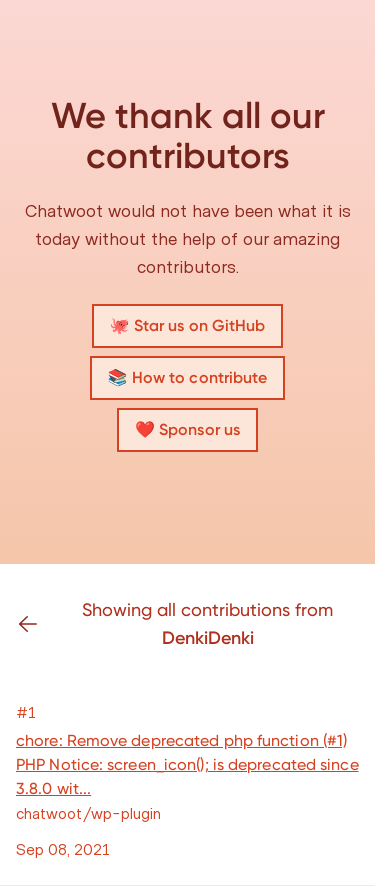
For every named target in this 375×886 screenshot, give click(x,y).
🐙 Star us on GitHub (188, 325)
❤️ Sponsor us (187, 429)
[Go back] (36, 624)
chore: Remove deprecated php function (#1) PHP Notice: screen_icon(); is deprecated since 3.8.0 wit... (187, 764)
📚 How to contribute (188, 377)
